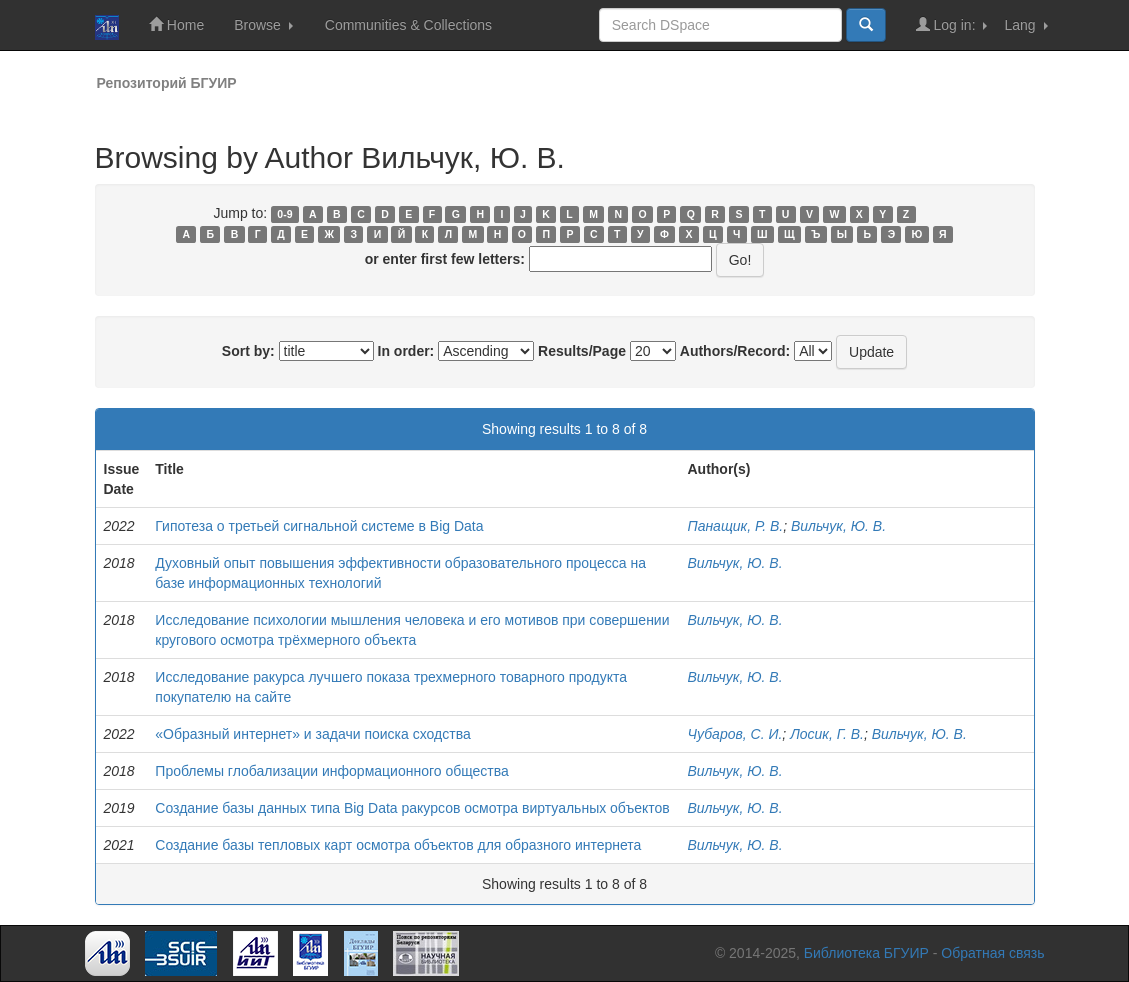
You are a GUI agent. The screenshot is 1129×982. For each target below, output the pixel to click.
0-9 (284, 214)
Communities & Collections (408, 25)
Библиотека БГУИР (866, 953)
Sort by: (248, 351)
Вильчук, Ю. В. (838, 526)
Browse (263, 25)
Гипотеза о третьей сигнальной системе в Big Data (319, 526)
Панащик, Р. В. (735, 526)
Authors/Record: (735, 351)
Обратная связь (992, 953)
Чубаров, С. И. (734, 734)
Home (176, 24)
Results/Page (582, 351)
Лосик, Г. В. (827, 734)
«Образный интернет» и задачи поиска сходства (312, 734)
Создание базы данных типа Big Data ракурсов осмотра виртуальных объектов (412, 808)
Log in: (952, 24)
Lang (1025, 25)
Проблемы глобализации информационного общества (332, 771)
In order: (406, 351)
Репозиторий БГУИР (167, 83)
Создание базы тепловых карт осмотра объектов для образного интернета (398, 845)
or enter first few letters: (445, 259)
